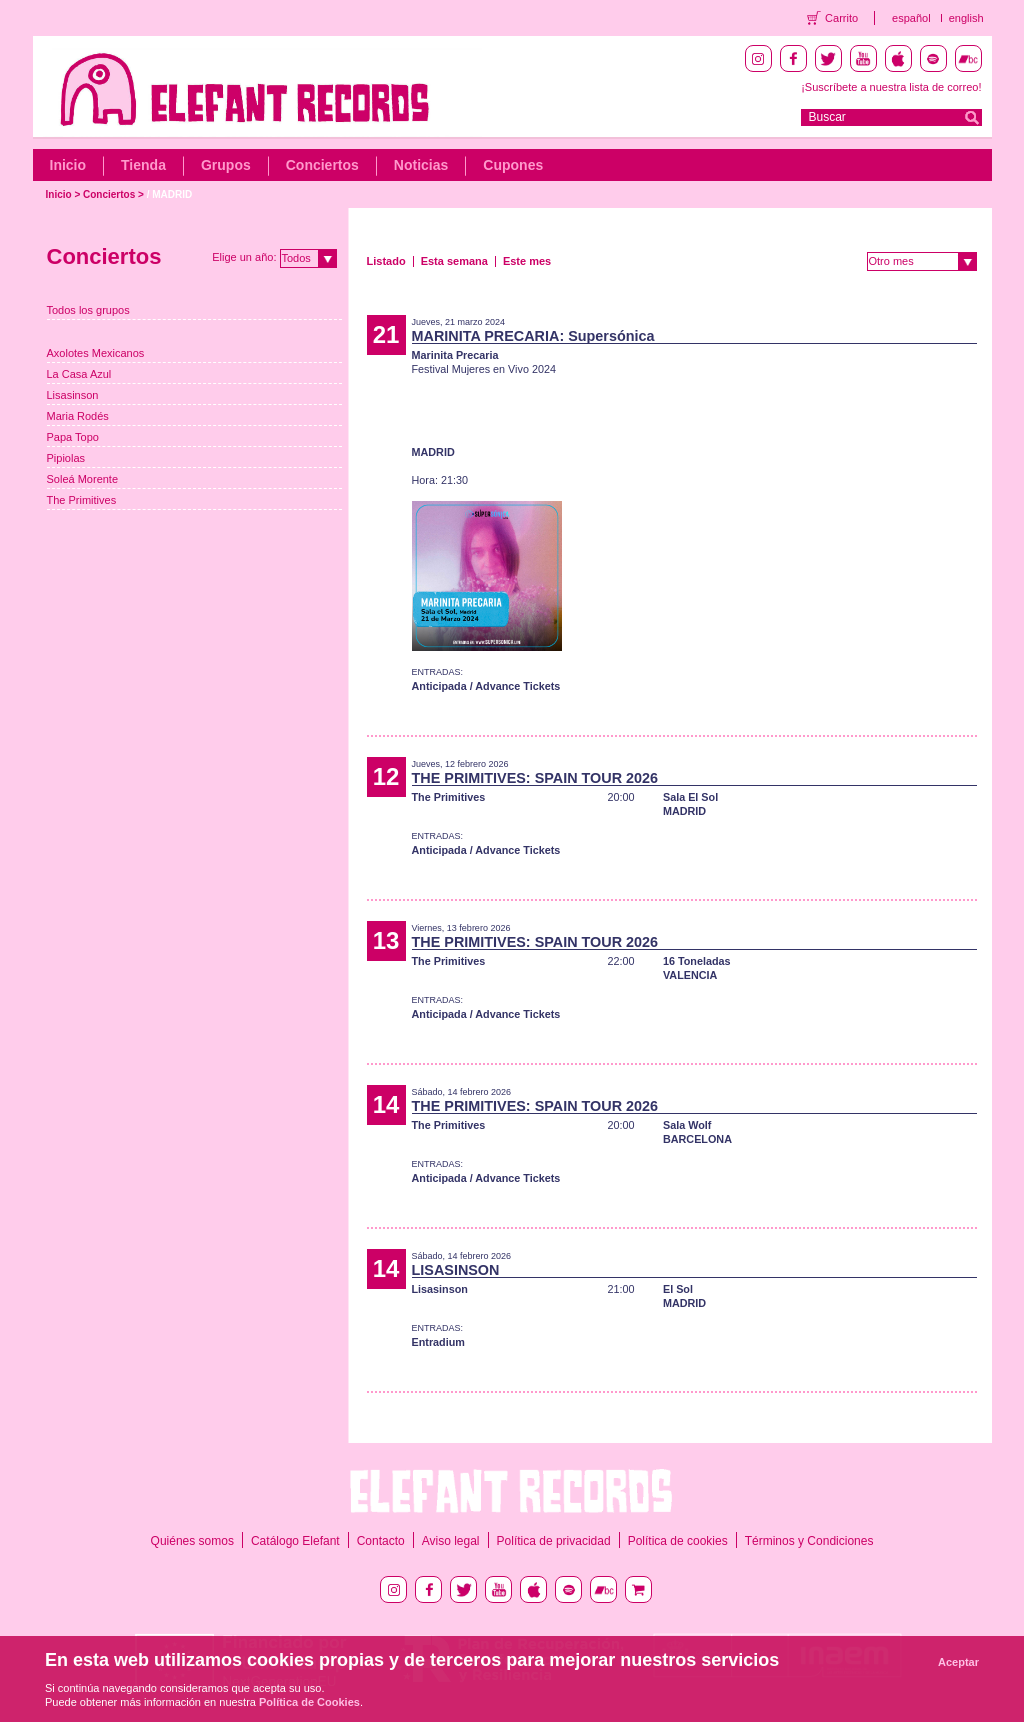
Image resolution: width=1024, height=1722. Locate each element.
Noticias (421, 165)
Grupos (226, 165)
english (966, 18)
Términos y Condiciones (809, 1541)
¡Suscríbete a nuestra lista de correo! (891, 87)
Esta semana (454, 261)
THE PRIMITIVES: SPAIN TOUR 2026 (535, 778)
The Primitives (82, 500)
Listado (386, 261)
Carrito (841, 18)
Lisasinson (73, 395)
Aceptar (958, 1662)
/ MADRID (170, 194)
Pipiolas (66, 458)
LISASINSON (456, 1270)
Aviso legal (451, 1541)
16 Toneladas (697, 961)
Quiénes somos (192, 1541)
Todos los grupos (88, 310)
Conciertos (322, 165)
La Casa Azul (79, 374)
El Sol (678, 1289)
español (911, 18)
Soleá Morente (83, 479)
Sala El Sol (690, 797)
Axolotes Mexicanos (96, 353)
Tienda (143, 165)
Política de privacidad (554, 1541)
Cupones (513, 165)
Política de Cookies (309, 1702)
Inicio (68, 165)
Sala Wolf (687, 1125)
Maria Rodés (78, 416)
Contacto (381, 1541)
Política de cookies (678, 1541)
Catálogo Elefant (295, 1541)
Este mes (527, 261)
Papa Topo (73, 437)
